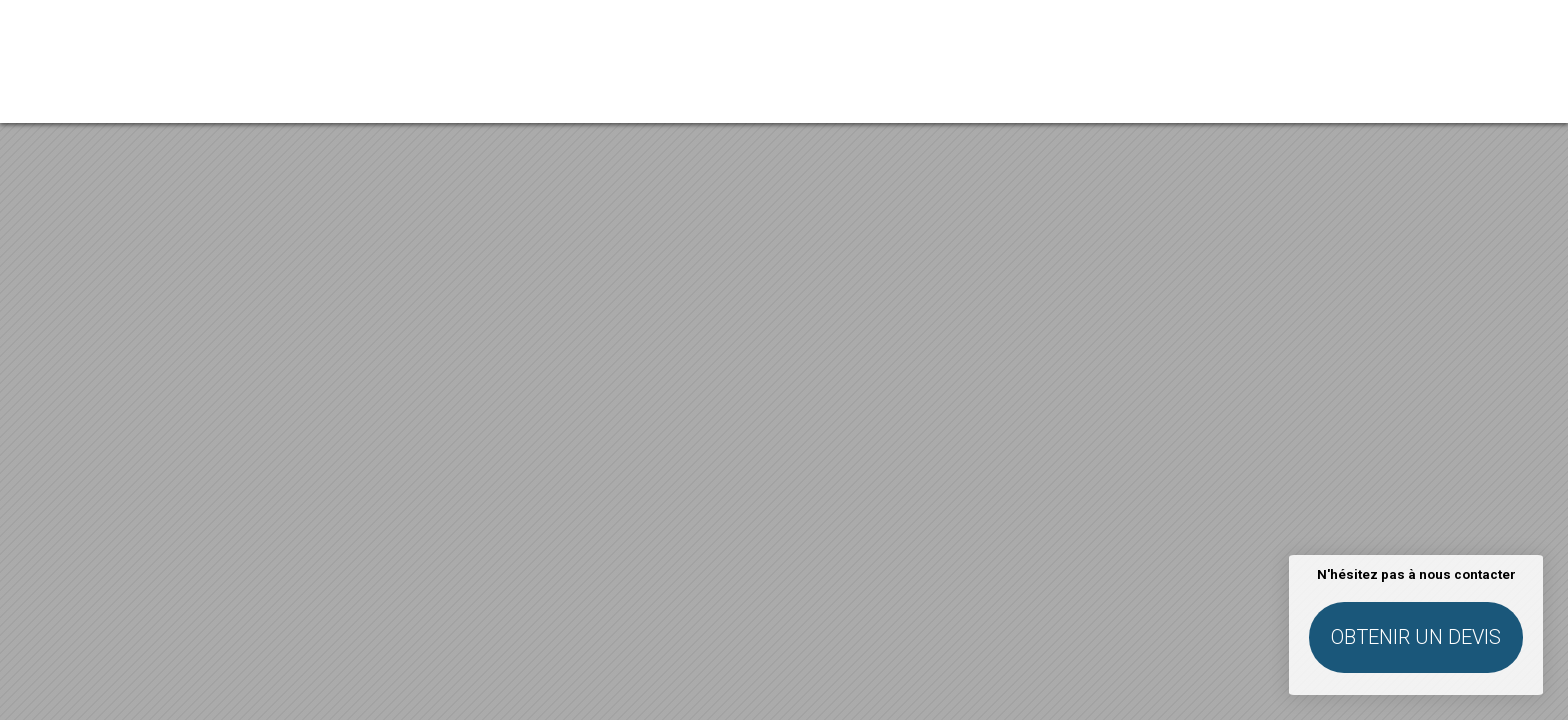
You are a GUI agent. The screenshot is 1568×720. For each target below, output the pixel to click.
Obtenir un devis (1416, 637)
